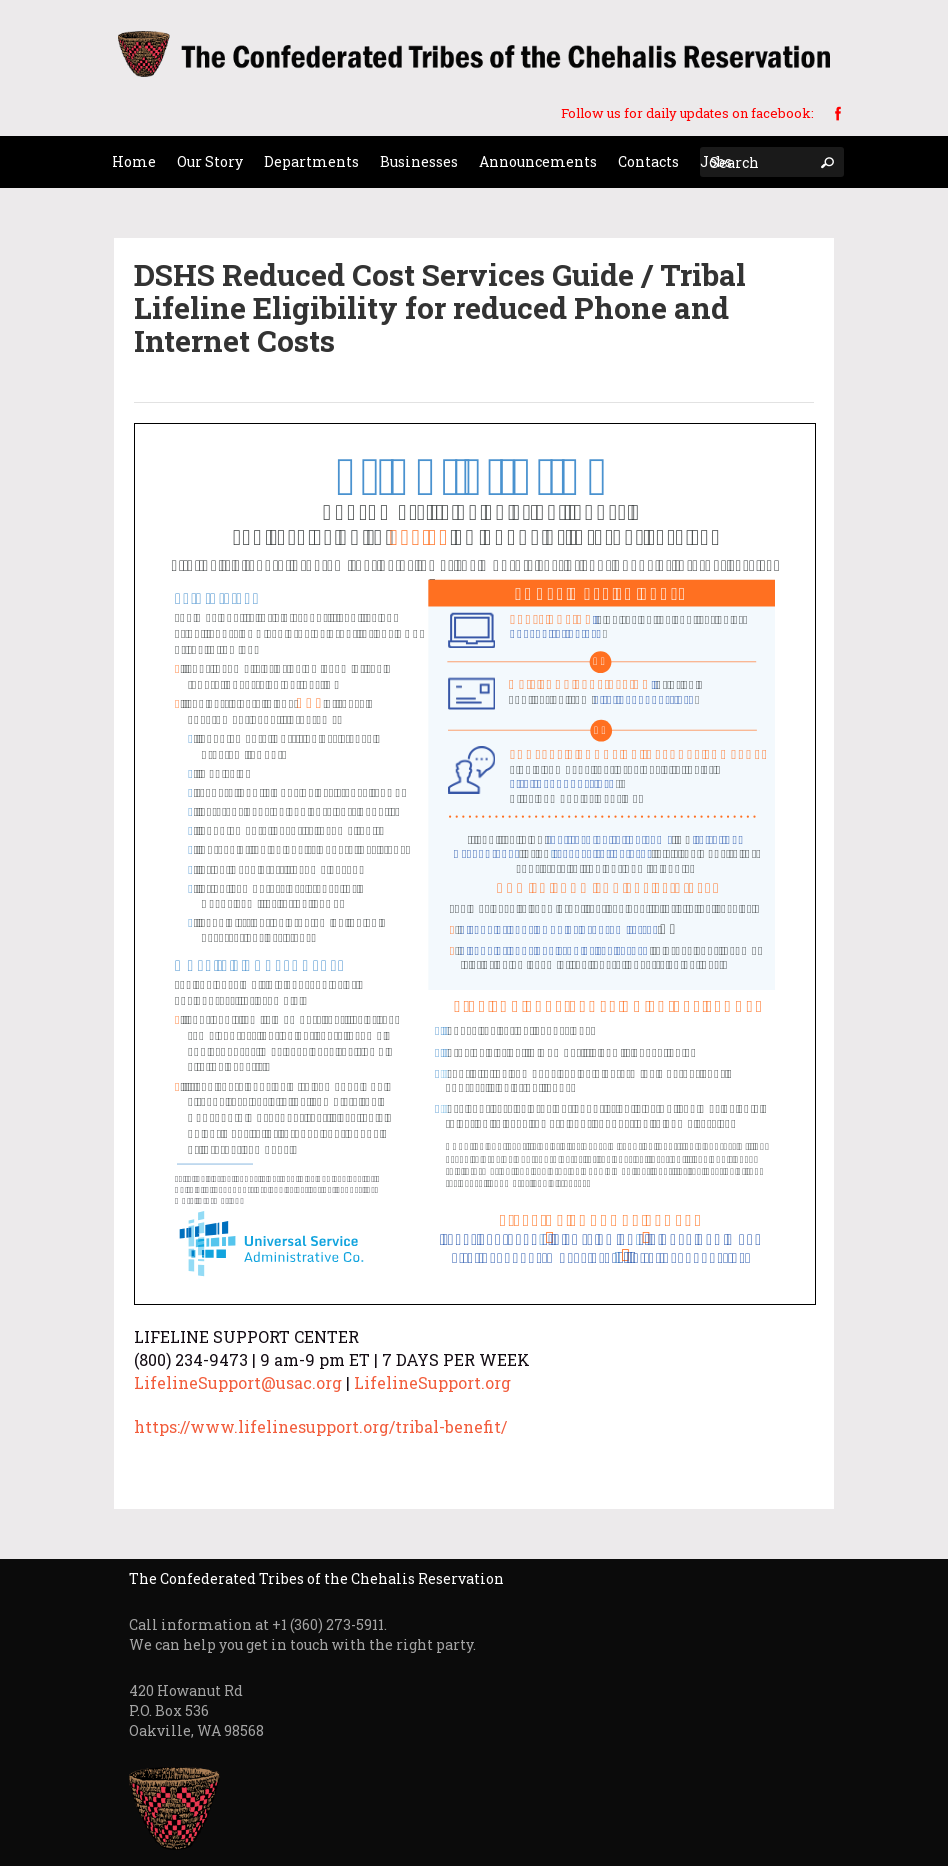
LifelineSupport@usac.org (238, 1382)
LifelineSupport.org (432, 1382)
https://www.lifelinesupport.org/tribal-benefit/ (320, 1426)
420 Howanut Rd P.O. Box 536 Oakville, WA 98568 (196, 1710)
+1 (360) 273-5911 (328, 1624)
